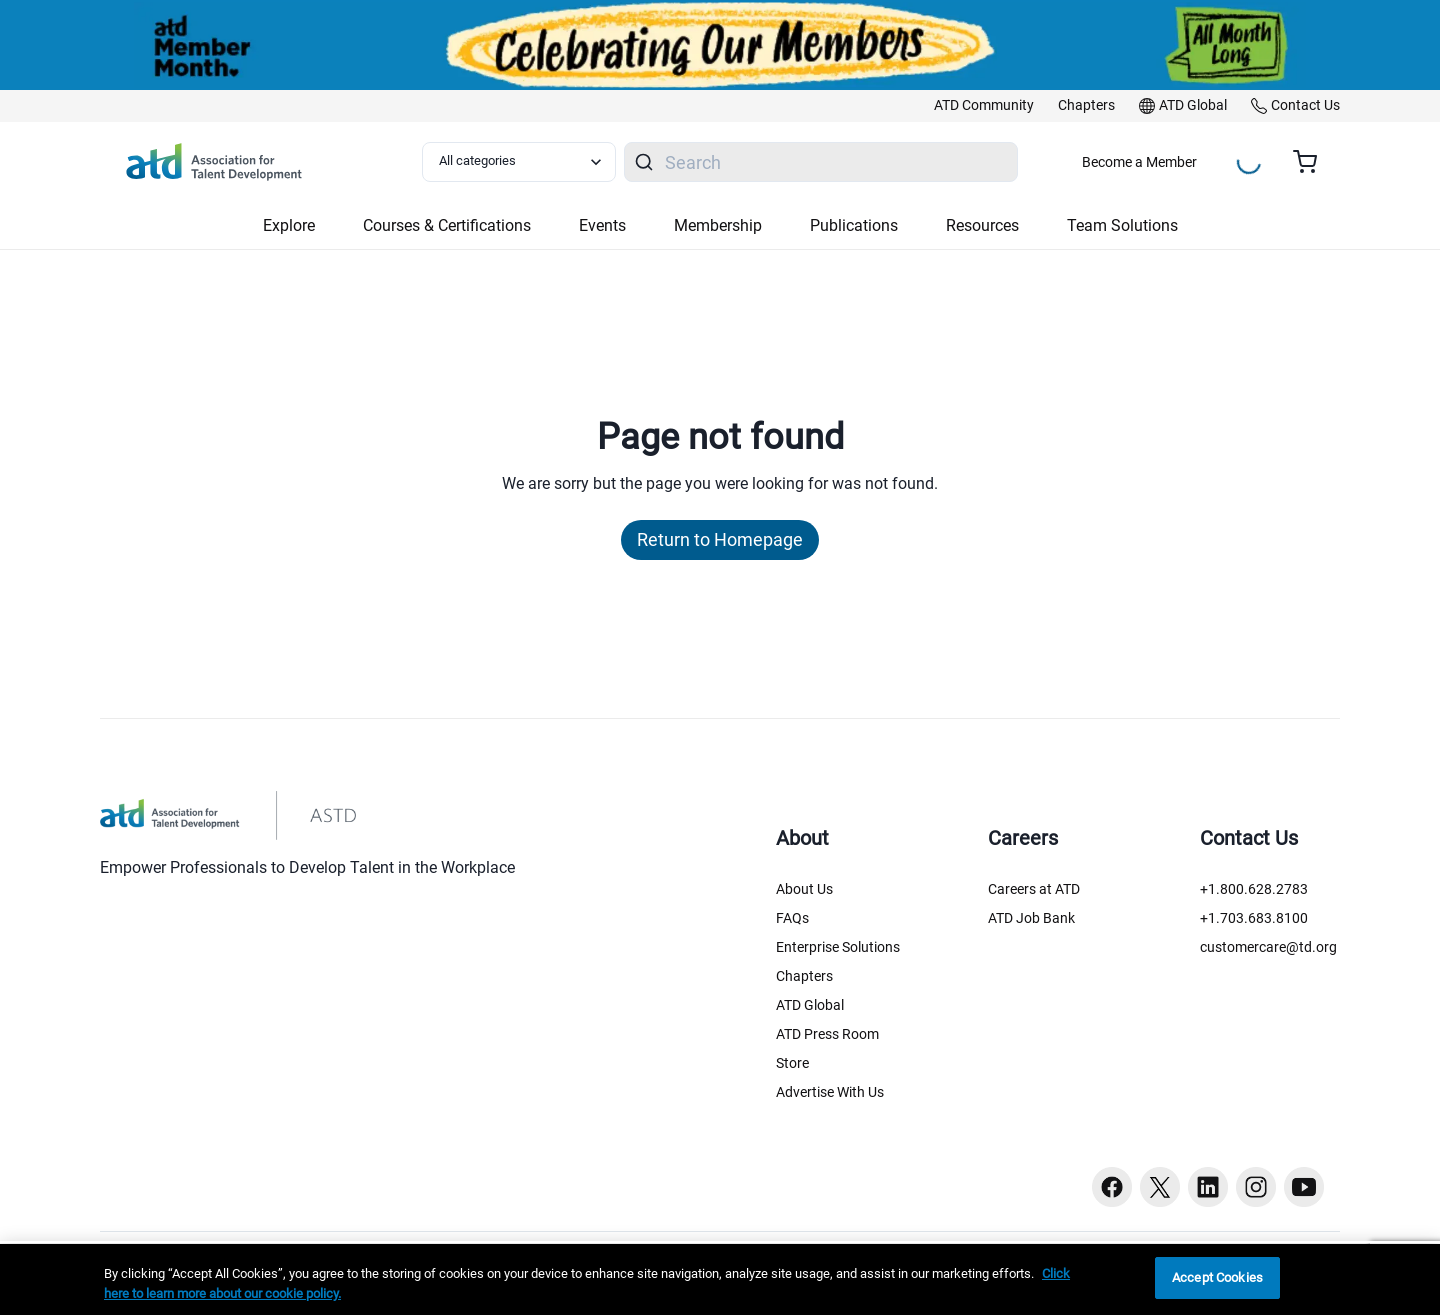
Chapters (804, 976)
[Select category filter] (519, 162)
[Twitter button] (1160, 1187)
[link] (984, 106)
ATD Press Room (827, 1034)
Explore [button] (289, 225)
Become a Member (1139, 162)
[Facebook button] (1112, 1187)
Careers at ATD (1034, 889)
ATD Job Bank (1031, 918)
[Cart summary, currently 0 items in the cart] (1312, 162)
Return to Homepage (720, 539)
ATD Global (810, 1005)
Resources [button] (982, 225)
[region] (720, 1279)
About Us (804, 889)
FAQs (792, 918)
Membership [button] (718, 225)
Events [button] (602, 225)
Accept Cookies (1217, 1277)
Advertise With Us (830, 1092)
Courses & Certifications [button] (447, 225)
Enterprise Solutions (838, 947)
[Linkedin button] (1208, 1187)
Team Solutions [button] (1122, 225)
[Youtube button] (1304, 1187)
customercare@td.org (1268, 947)
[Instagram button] (1256, 1187)
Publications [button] (854, 225)
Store (792, 1063)
